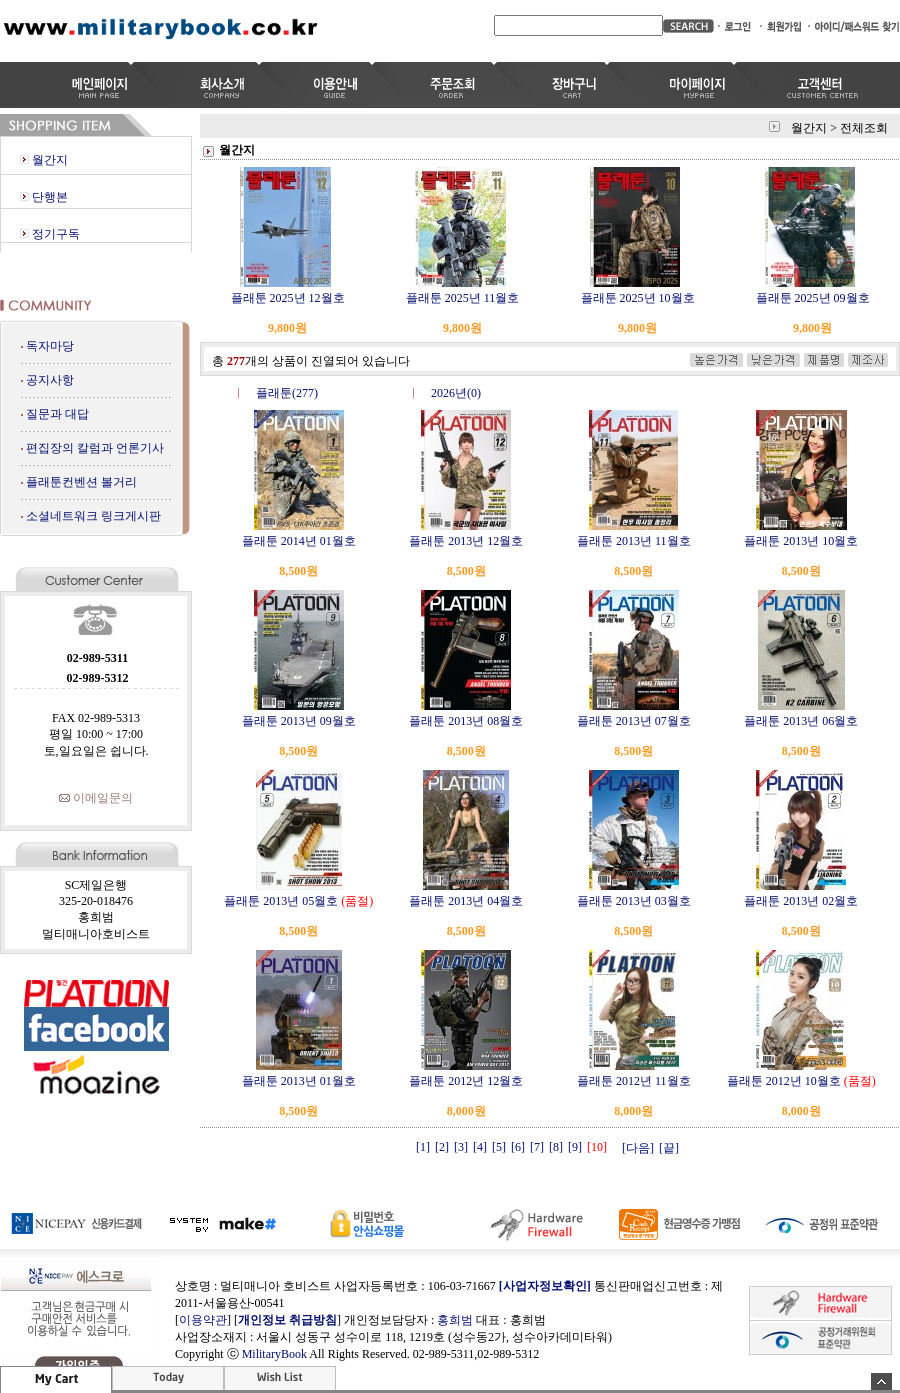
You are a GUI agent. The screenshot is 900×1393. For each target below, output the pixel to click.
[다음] (638, 1148)
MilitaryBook (274, 1354)
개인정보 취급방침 (287, 1320)
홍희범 (455, 1320)
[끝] (669, 1148)
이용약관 (203, 1320)
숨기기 (881, 1381)
